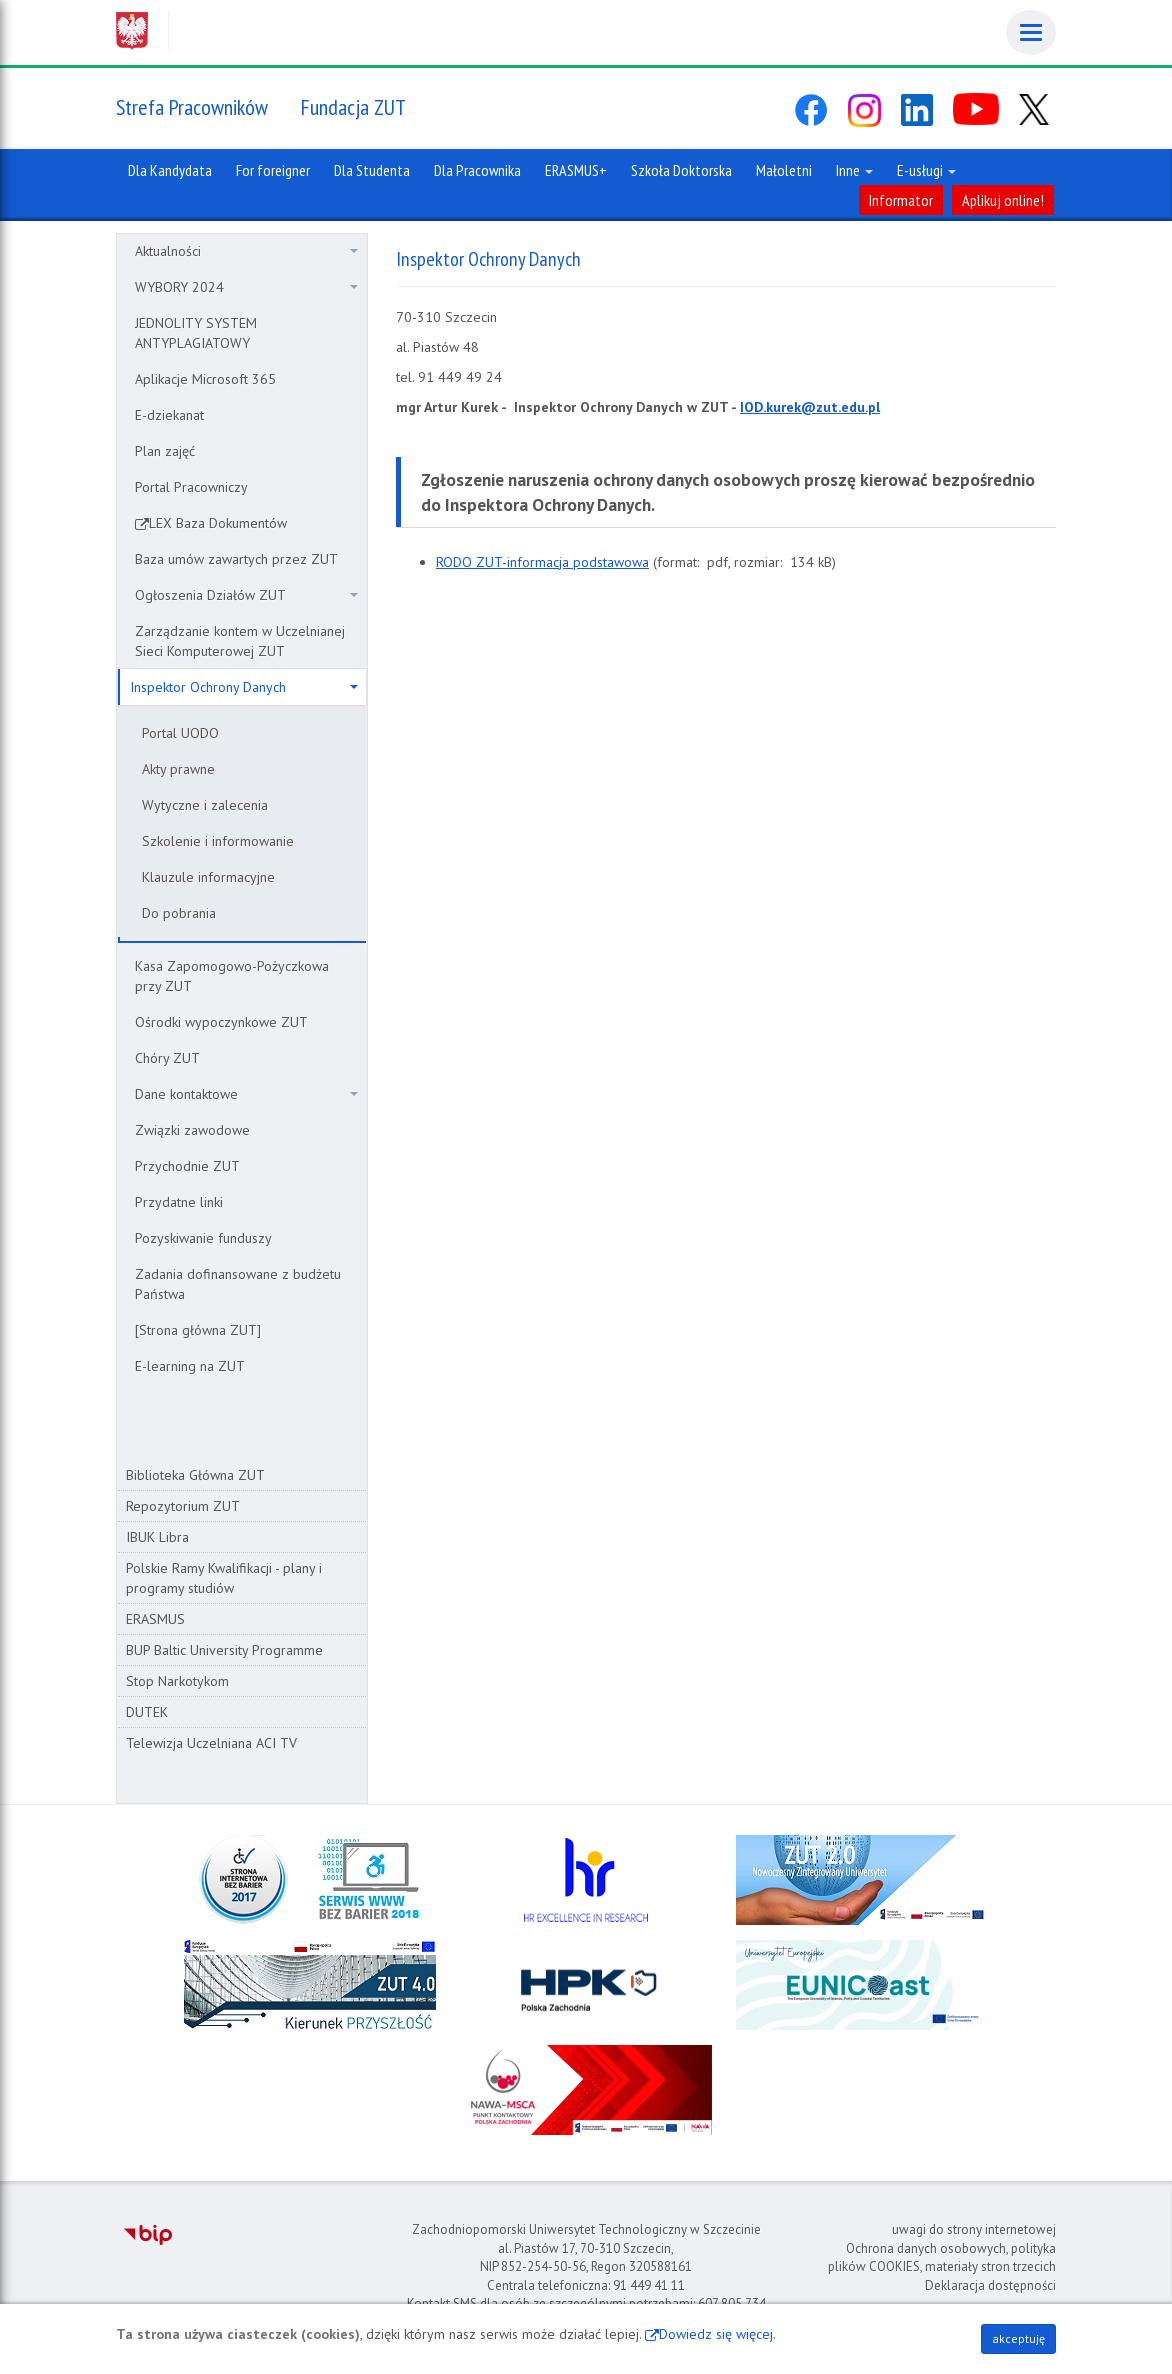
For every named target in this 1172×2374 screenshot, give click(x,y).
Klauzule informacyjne (208, 877)
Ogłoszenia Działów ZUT (246, 595)
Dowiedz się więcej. (717, 2334)
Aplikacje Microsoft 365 (205, 379)
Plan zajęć (165, 451)
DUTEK (147, 1712)
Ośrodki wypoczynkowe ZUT (221, 1022)
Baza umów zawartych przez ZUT (236, 559)
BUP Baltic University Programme (224, 1650)
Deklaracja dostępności (990, 2285)
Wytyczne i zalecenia (205, 805)
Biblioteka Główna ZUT (195, 1475)
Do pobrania (179, 913)
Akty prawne (178, 769)
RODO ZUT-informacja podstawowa (542, 562)
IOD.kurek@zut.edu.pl (810, 407)
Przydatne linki (179, 1202)
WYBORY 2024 (246, 287)
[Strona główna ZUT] (198, 1330)
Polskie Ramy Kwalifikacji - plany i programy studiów (224, 1578)
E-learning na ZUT (190, 1366)
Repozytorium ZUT (183, 1506)
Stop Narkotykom (177, 1681)
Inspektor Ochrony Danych (244, 687)
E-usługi (926, 170)
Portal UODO (180, 733)
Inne (854, 170)
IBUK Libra (157, 1537)
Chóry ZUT (167, 1058)
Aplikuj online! (1003, 200)
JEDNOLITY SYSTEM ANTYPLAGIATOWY (196, 333)
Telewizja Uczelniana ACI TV (211, 1743)
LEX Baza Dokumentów (218, 523)
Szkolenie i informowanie (218, 841)
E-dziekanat (169, 415)
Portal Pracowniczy (191, 487)
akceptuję (1018, 2338)
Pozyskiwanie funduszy (203, 1238)
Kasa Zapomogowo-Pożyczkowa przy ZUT (232, 976)
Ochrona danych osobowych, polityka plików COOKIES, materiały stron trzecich (942, 2258)
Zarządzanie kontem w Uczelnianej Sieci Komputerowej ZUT (240, 641)
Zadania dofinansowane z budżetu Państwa (238, 1284)
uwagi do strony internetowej (974, 2229)
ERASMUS (155, 1619)
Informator (901, 200)
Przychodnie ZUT (187, 1166)
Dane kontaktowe (246, 1094)
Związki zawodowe (192, 1130)
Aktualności (246, 251)
